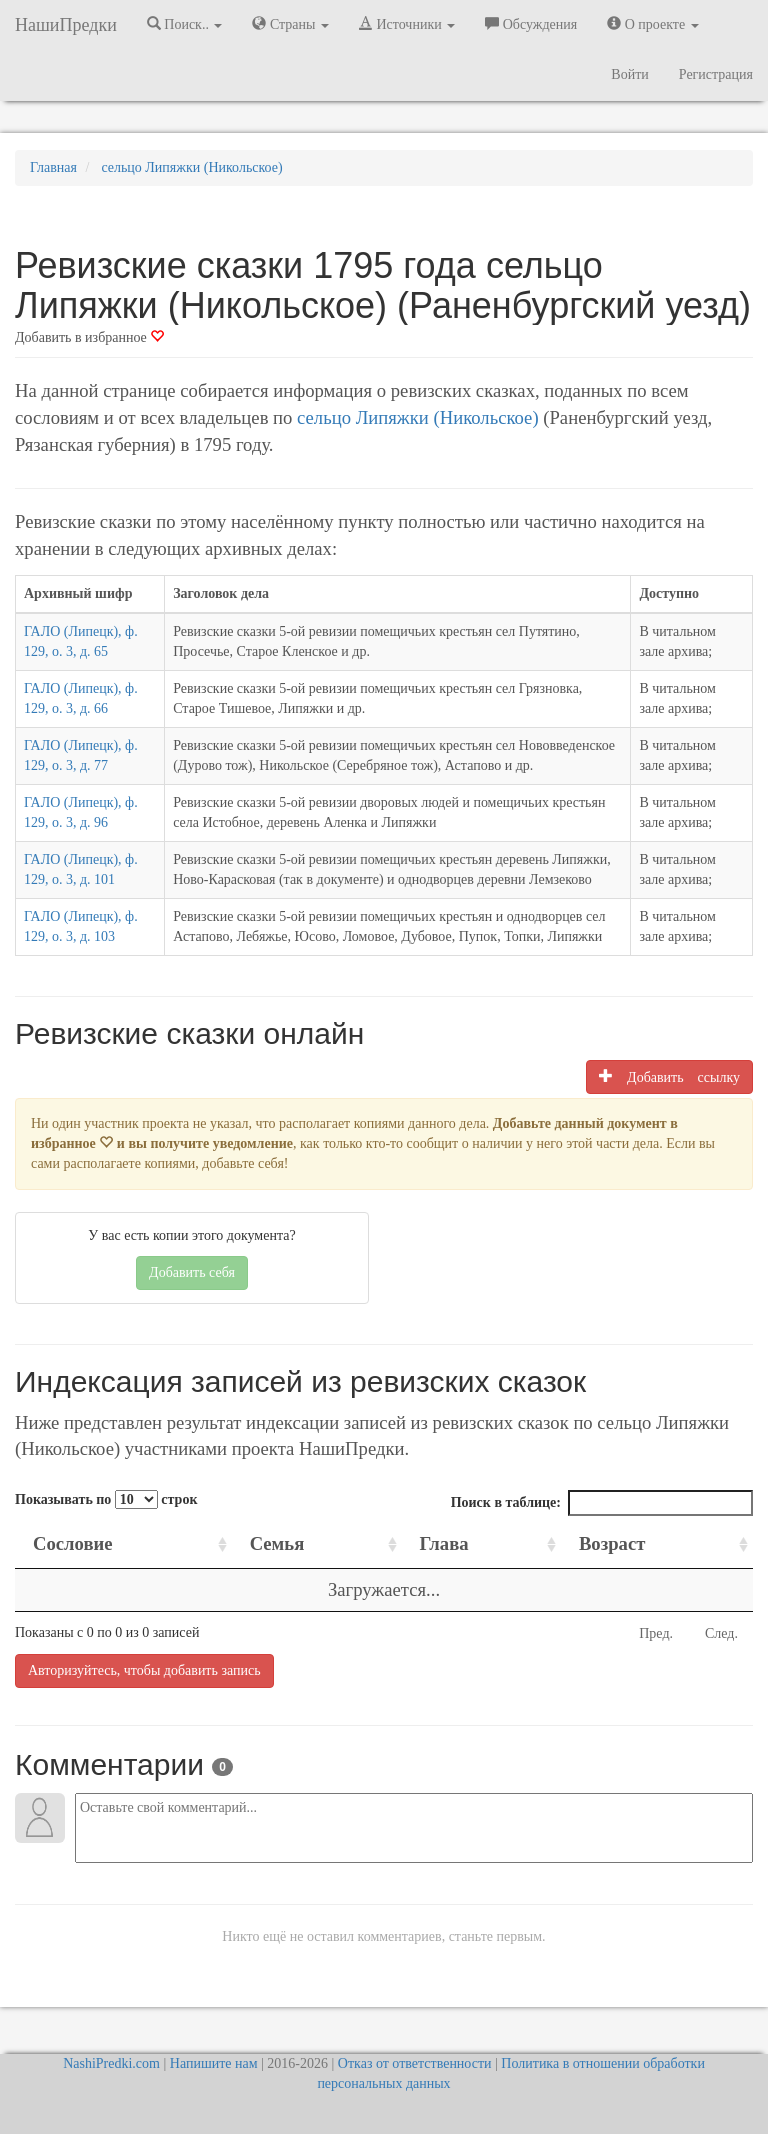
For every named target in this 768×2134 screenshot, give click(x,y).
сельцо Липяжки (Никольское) (418, 417)
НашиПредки (66, 25)
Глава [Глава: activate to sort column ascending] (444, 1543)
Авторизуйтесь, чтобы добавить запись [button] (144, 1670)
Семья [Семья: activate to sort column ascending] (277, 1543)
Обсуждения (531, 24)
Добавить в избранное (89, 337)
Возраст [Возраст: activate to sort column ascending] (612, 1543)
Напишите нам (214, 2063)
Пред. (656, 1633)
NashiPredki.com (111, 2063)
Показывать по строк (106, 1499)
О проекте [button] (652, 24)
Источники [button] (407, 24)
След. (721, 1633)
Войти (629, 74)
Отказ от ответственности (415, 2063)
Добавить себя (192, 1272)
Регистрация (716, 74)
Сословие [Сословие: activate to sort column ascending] (73, 1543)
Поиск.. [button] (185, 24)
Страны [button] (290, 24)
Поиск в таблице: (602, 1503)
